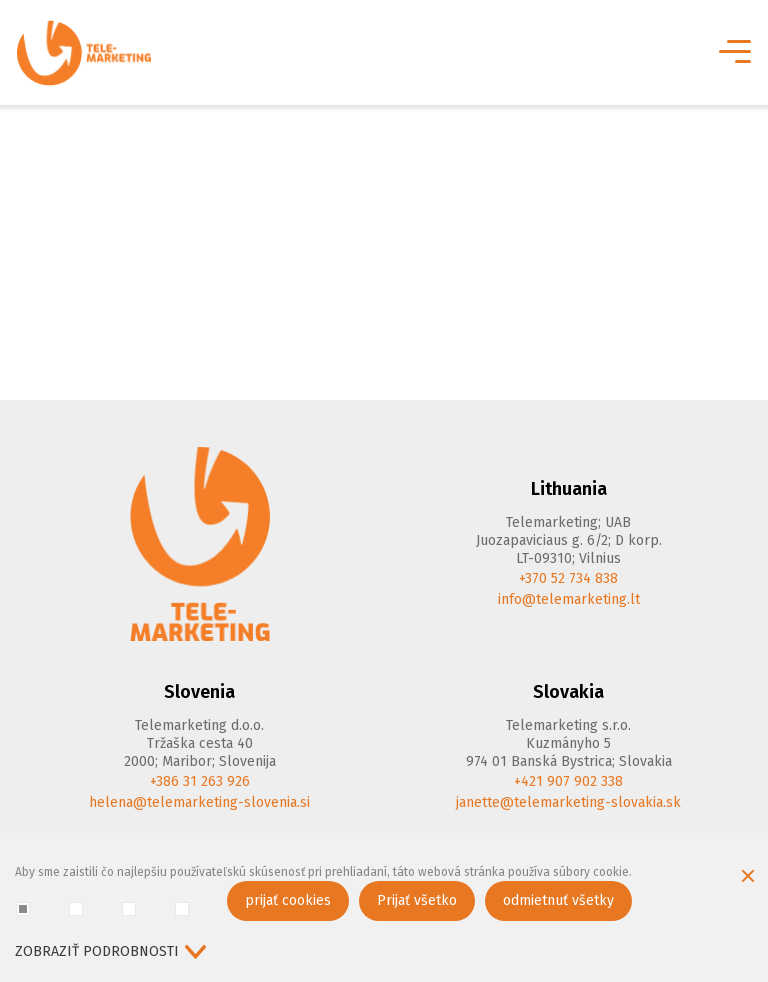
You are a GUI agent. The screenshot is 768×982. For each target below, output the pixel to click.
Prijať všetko (417, 900)
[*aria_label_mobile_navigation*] (733, 53)
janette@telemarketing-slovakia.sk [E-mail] (568, 802)
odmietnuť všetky (558, 900)
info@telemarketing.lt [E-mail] (569, 599)
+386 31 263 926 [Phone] (200, 781)
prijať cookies (288, 900)
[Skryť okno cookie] (748, 878)
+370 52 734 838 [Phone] (568, 578)
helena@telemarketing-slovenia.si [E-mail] (199, 802)
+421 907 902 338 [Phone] (568, 781)
